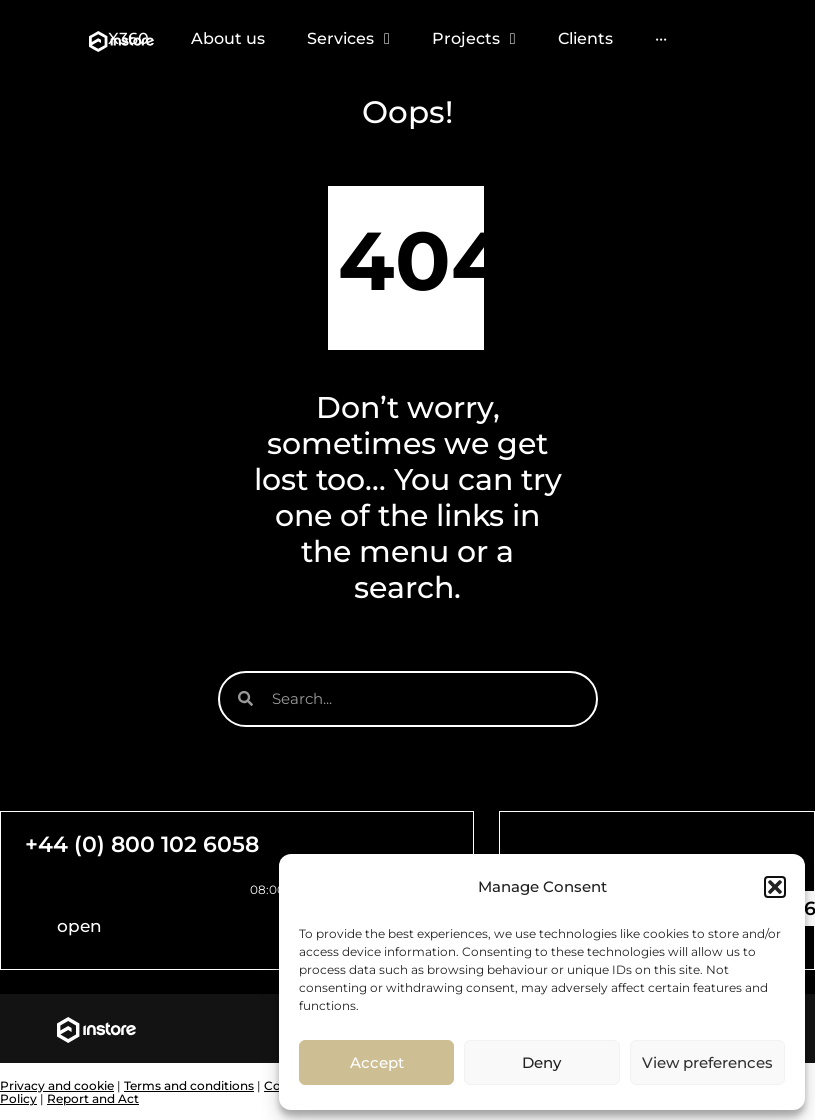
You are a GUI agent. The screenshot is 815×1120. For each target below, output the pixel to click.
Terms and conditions (189, 1085)
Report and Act (93, 1098)
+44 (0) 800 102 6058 (142, 844)
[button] (775, 887)
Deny (541, 1062)
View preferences (707, 1062)
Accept (377, 1062)
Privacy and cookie (57, 1085)
